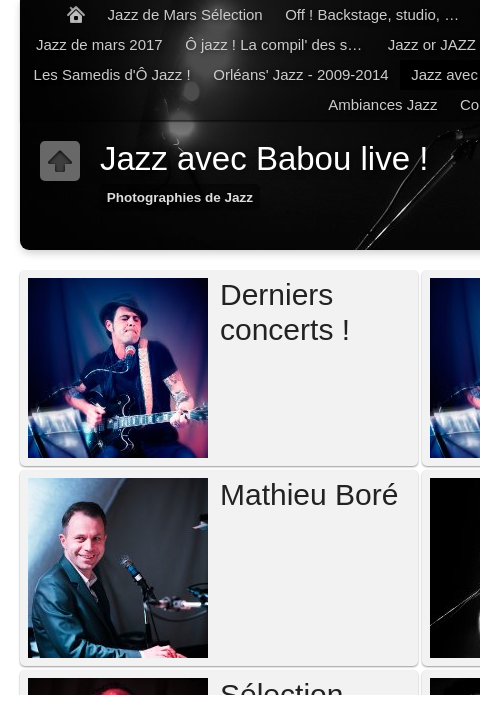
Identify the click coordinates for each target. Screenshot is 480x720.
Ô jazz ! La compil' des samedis (280, 44)
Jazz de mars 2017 (99, 44)
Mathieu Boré (309, 494)
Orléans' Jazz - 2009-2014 (300, 74)
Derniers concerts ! (285, 312)
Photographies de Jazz (180, 197)
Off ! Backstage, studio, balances (380, 14)
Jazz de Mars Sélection (185, 14)
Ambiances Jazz (382, 104)
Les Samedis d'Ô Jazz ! (112, 74)
